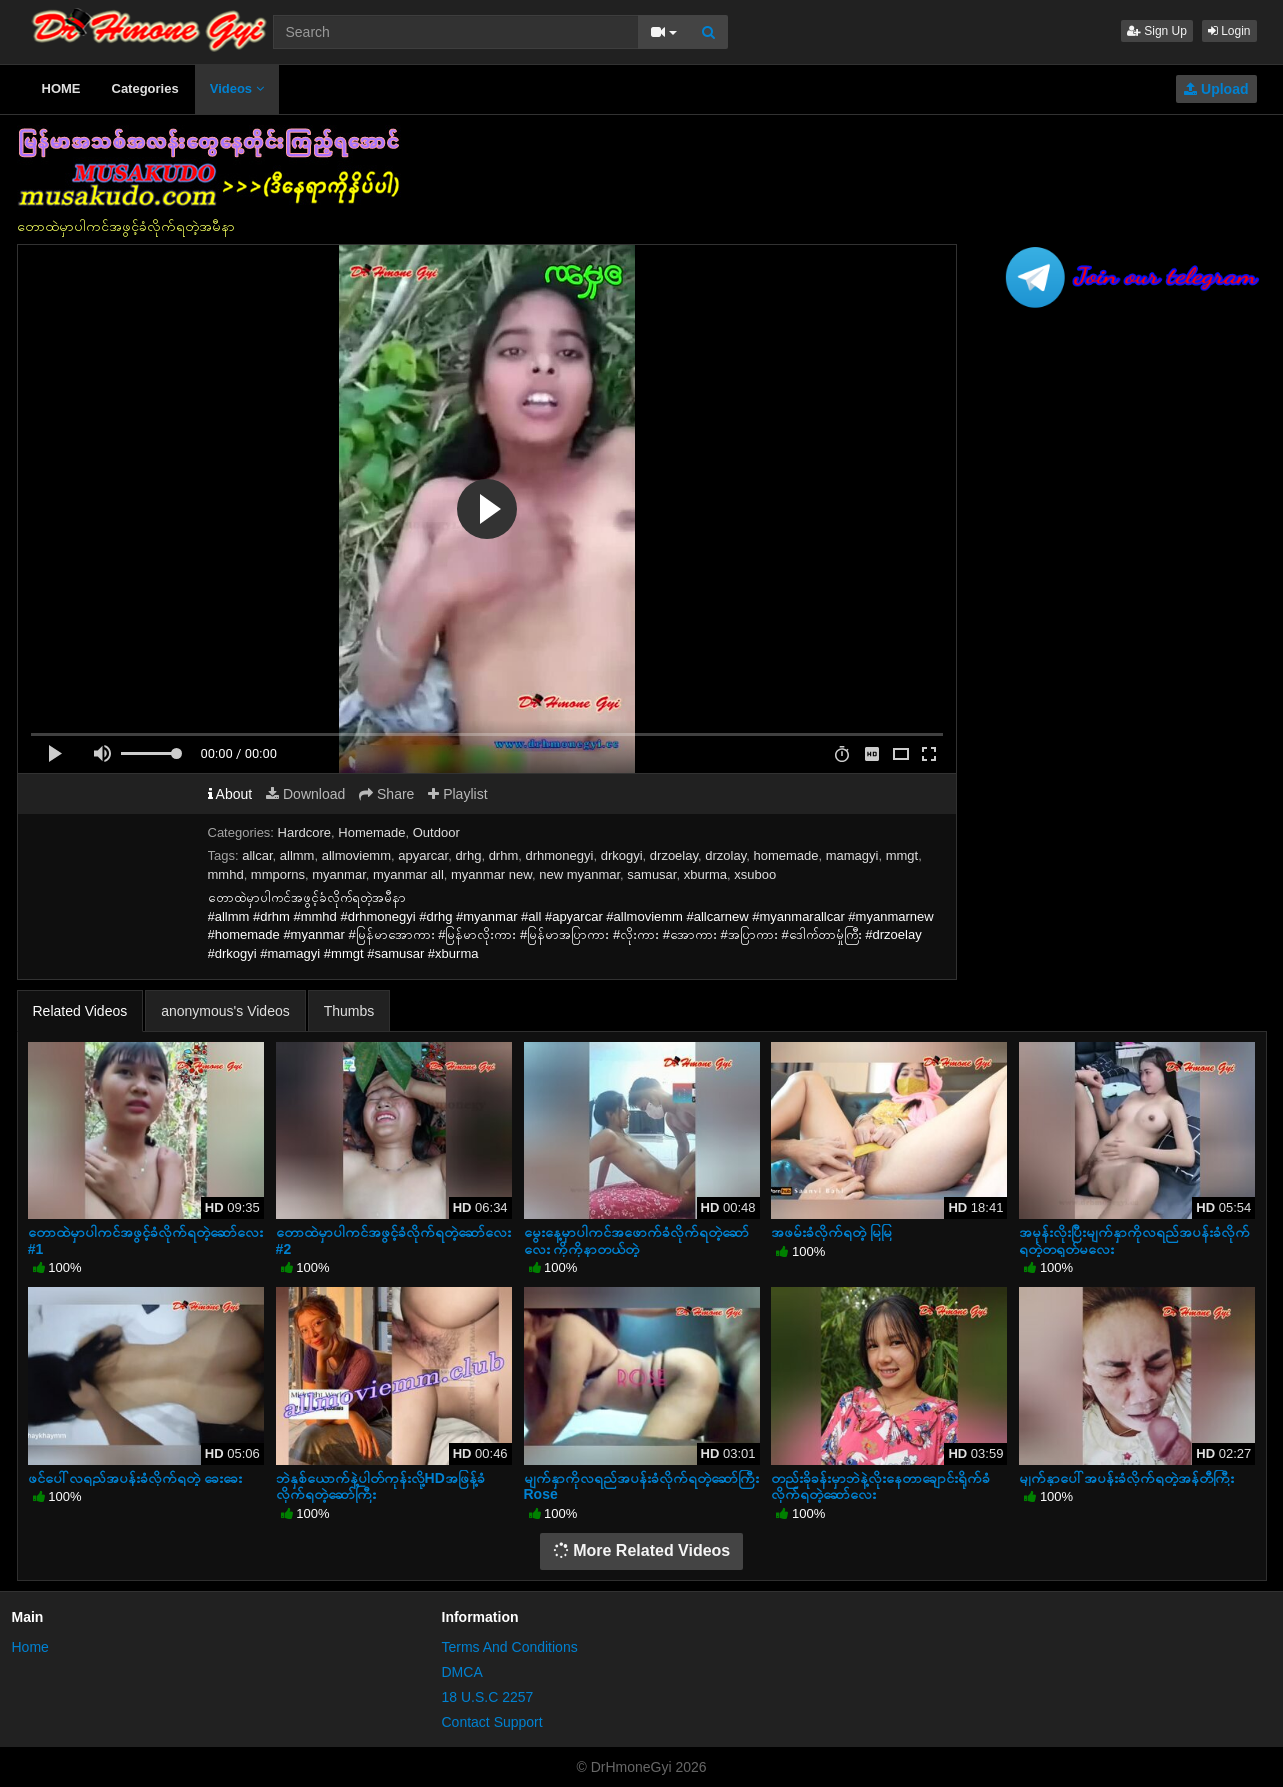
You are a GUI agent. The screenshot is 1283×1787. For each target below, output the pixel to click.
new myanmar (579, 874)
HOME (61, 88)
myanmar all (408, 874)
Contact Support (492, 1722)
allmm (297, 855)
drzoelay (674, 855)
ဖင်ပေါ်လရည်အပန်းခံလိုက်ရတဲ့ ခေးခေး (135, 1478)
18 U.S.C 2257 (488, 1697)
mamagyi (852, 855)
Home (30, 1647)
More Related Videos (642, 1550)
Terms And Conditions (510, 1647)
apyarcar (423, 855)
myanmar (338, 874)
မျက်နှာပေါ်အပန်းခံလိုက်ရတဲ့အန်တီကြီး (1126, 1478)
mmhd (226, 874)
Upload (1216, 89)
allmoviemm (356, 855)
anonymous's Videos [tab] (225, 1011)
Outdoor (436, 832)
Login (1229, 31)
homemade (785, 855)
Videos (237, 88)
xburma (705, 874)
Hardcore (304, 832)
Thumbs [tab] (349, 1011)
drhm (504, 855)
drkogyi (622, 855)
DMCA (462, 1672)
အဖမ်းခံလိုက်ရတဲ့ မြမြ (831, 1232)
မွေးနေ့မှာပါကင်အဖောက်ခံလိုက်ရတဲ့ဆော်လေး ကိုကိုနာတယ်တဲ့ (636, 1240)
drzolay (725, 855)
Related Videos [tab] (80, 1011)
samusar (651, 874)
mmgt (902, 855)
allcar (257, 855)
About (230, 794)
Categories (145, 88)
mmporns (278, 874)
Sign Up (1157, 31)
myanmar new (491, 874)
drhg (468, 855)
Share (386, 794)
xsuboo (755, 874)
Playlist (457, 794)
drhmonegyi (560, 855)
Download (305, 794)
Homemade (371, 832)
